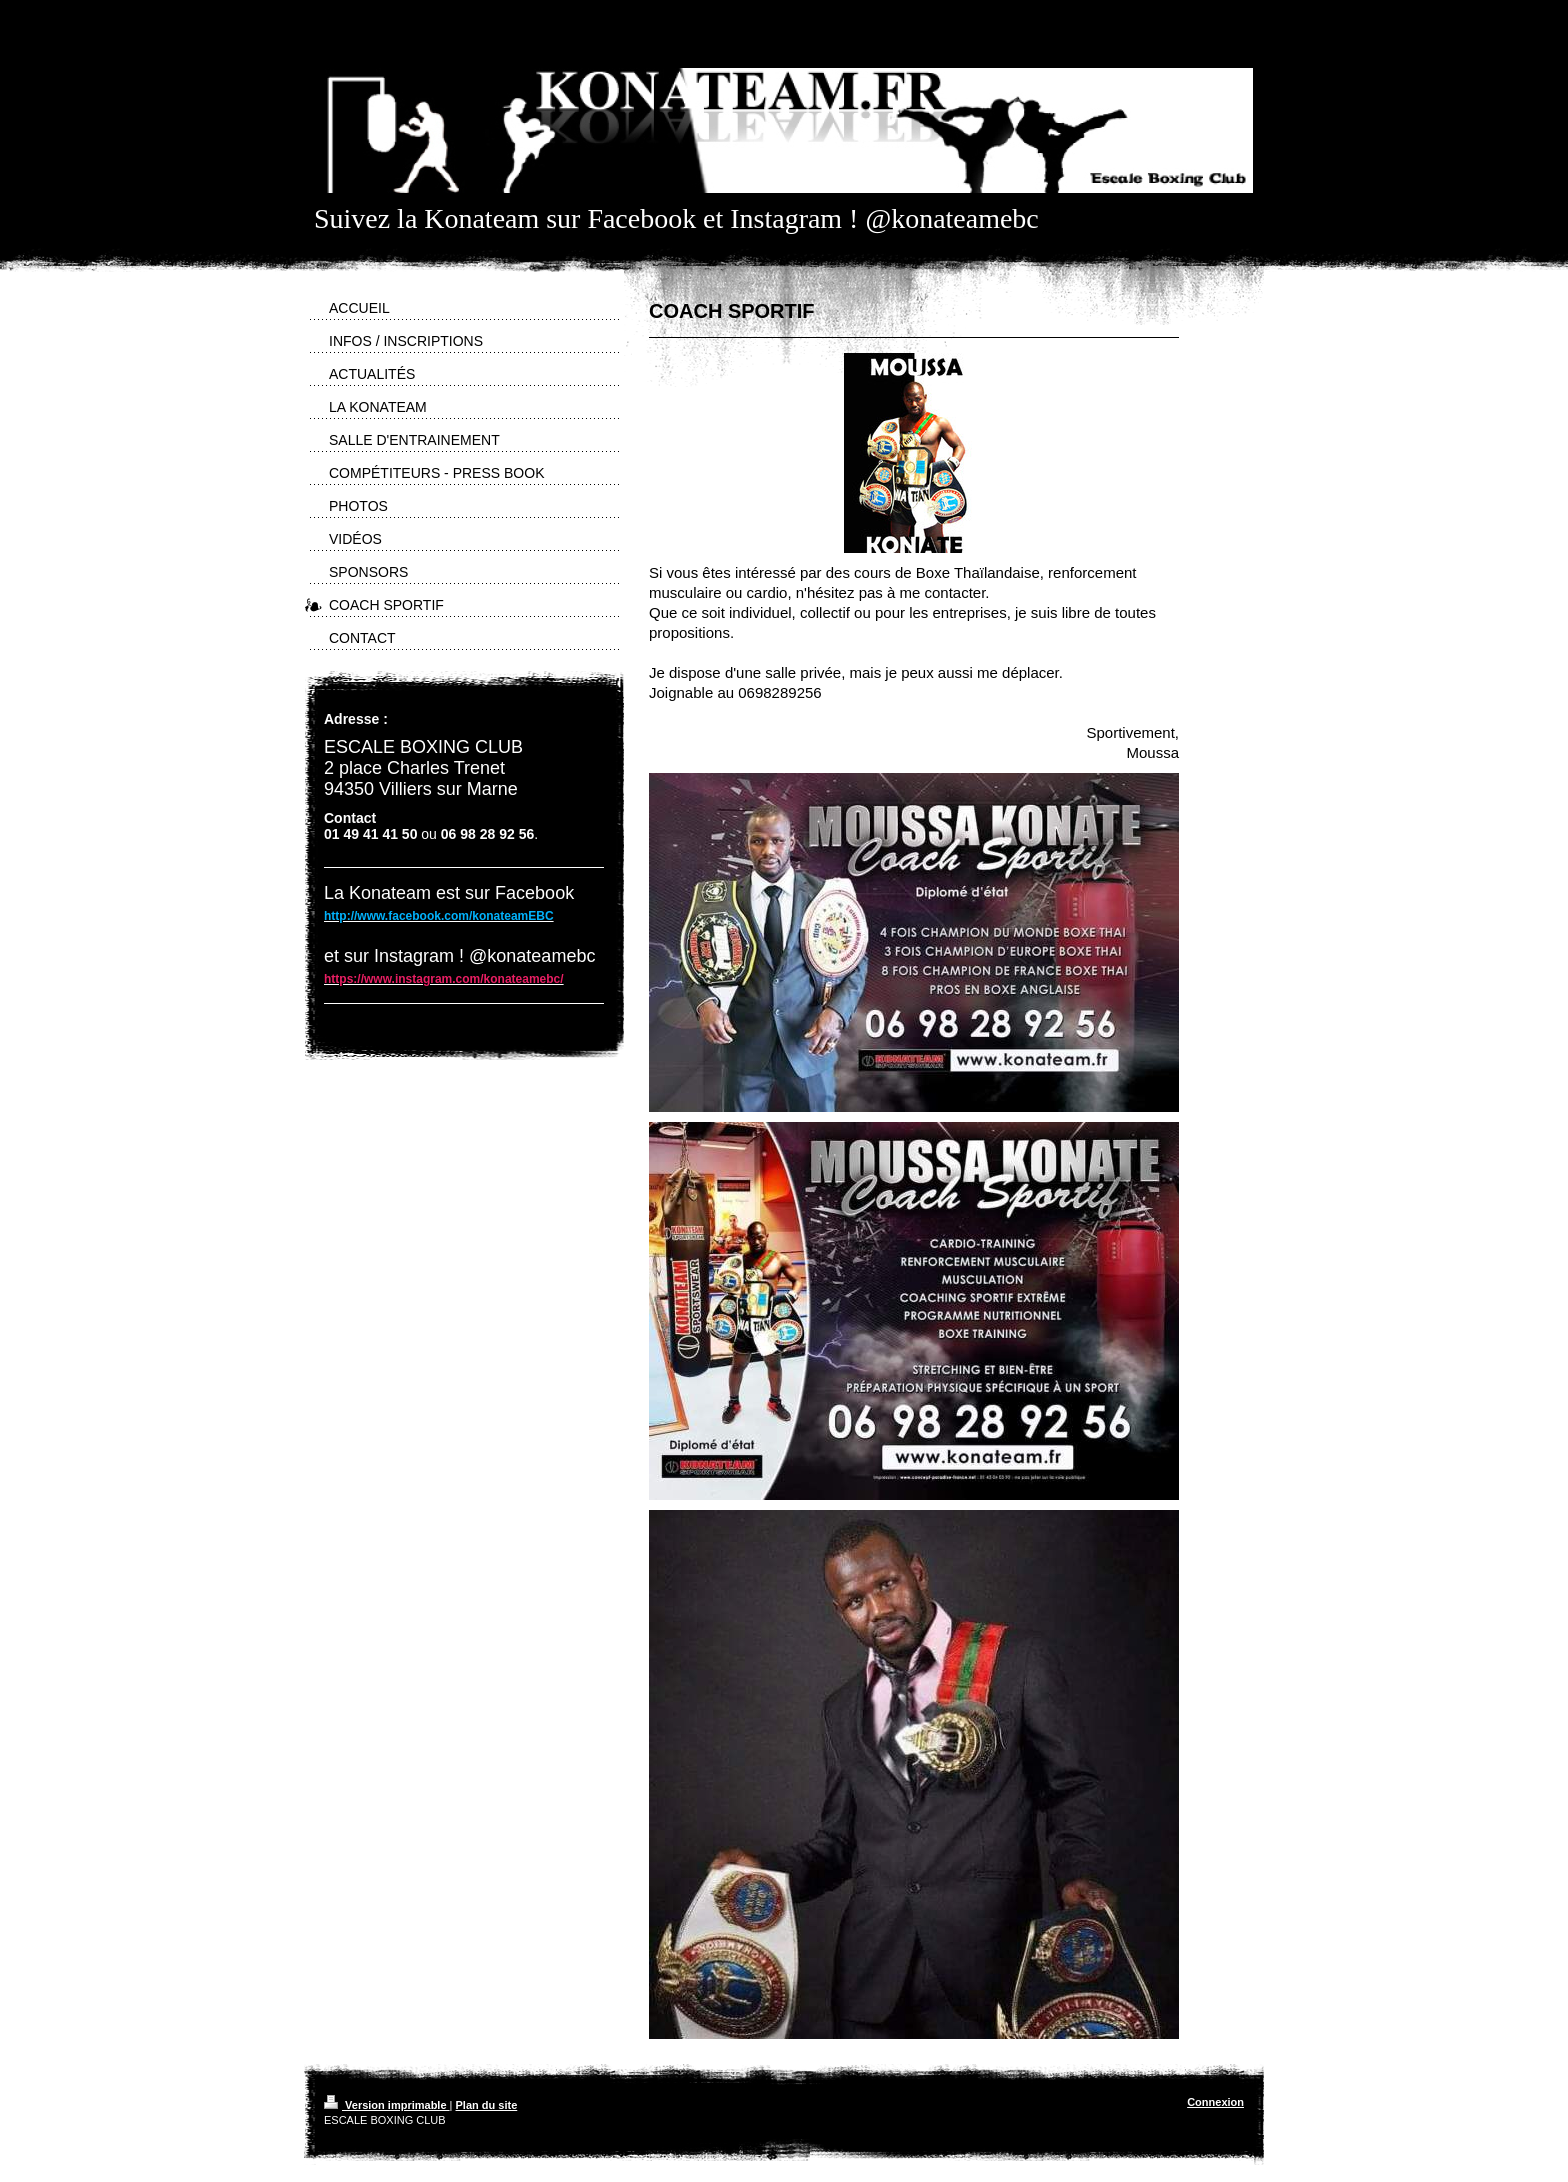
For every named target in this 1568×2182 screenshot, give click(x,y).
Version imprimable (387, 2105)
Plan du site (487, 2105)
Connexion (1215, 2102)
